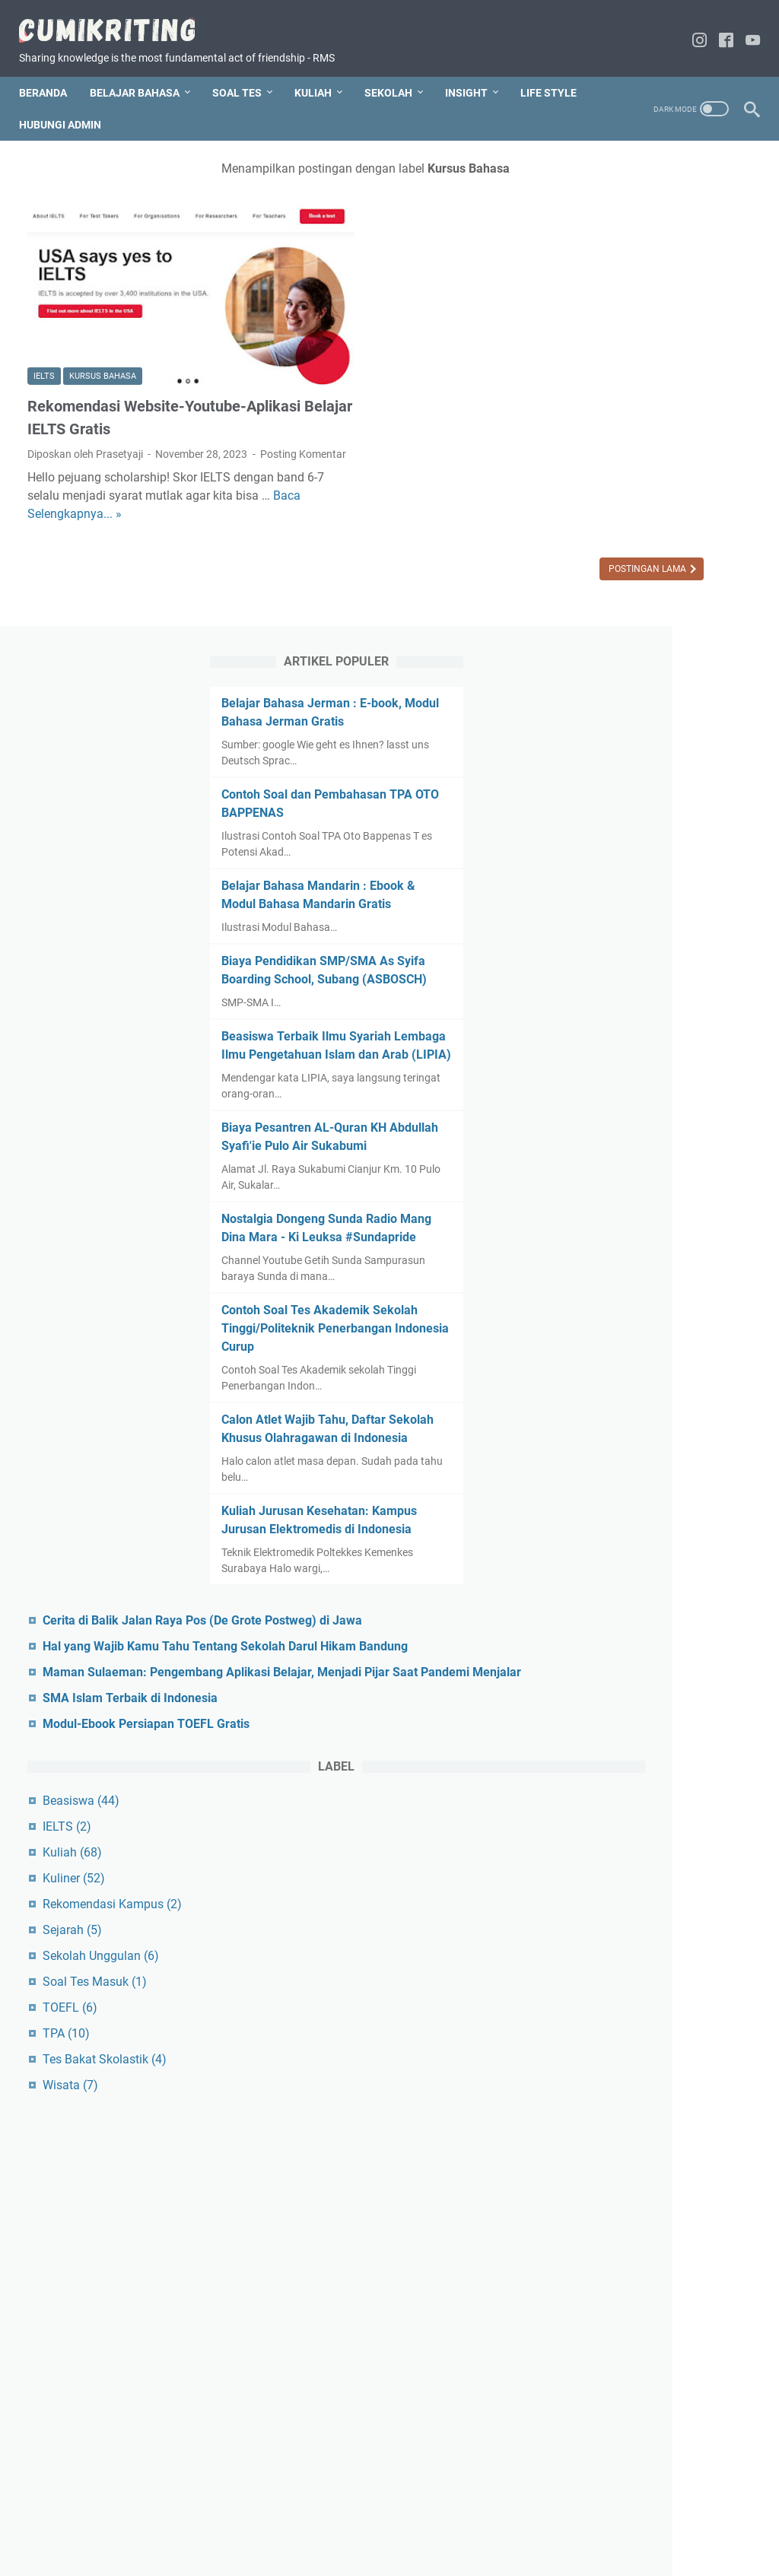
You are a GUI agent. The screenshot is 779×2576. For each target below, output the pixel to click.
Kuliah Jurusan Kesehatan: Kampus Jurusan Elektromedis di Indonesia (650, 1230)
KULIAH (321, 72)
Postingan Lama (455, 536)
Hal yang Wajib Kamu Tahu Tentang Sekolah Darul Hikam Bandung (662, 1402)
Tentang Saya (291, 2521)
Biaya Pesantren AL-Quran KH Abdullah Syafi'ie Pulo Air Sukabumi (655, 757)
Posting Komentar (175, 403)
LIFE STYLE (55, 104)
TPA (604, 1899)
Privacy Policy (530, 2521)
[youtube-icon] (744, 28)
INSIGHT (474, 72)
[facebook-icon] (718, 28)
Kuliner (611, 1743)
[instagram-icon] (691, 28)
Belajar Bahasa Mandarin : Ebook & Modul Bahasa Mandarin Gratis (649, 443)
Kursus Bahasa (102, 310)
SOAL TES (245, 72)
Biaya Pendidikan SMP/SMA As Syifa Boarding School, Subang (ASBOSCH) (654, 536)
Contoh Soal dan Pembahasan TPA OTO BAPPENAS (639, 333)
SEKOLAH (397, 72)
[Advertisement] (658, 2215)
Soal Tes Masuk (632, 1847)
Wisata (608, 1950)
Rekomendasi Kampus (650, 1769)
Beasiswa (618, 1666)
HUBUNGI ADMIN (148, 104)
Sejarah (610, 1795)
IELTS (44, 310)
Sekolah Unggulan (638, 1821)
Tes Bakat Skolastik (642, 1924)
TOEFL (607, 1873)
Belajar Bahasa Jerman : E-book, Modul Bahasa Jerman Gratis (655, 224)
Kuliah (610, 1717)
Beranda (51, 72)
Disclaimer (459, 2521)
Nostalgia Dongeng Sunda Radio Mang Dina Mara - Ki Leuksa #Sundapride (650, 867)
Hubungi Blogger (378, 2521)
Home (230, 2521)
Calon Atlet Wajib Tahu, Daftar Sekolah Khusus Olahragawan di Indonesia (648, 1120)
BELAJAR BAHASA (143, 72)
